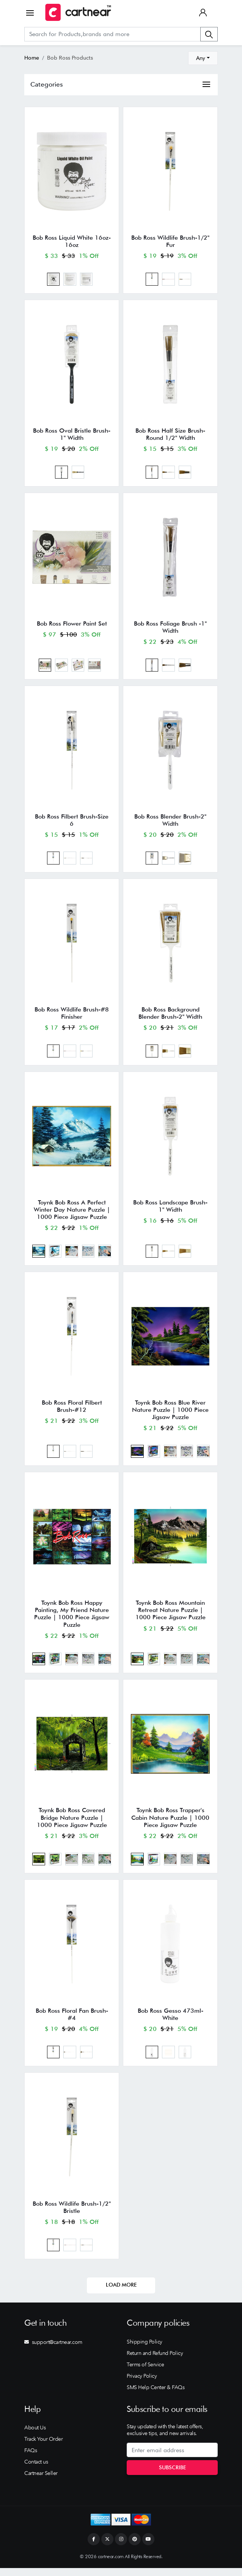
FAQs (30, 2458)
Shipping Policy (144, 2350)
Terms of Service (145, 2372)
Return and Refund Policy (155, 2361)
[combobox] (203, 58)
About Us (35, 2435)
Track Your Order (43, 2447)
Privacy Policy (142, 2384)
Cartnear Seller (41, 2481)
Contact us (36, 2470)
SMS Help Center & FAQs (155, 2395)
